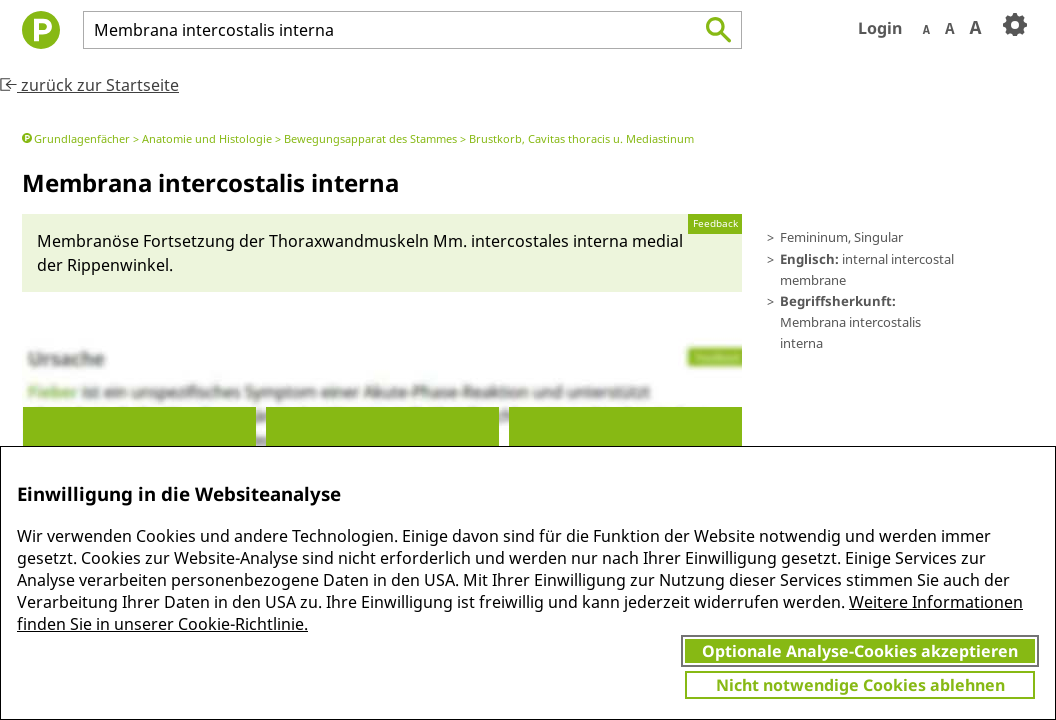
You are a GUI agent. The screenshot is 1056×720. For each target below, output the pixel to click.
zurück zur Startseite (89, 85)
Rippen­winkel (118, 265)
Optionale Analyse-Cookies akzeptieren (860, 651)
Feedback (715, 223)
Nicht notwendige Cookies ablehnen (860, 685)
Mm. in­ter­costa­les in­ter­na (530, 241)
